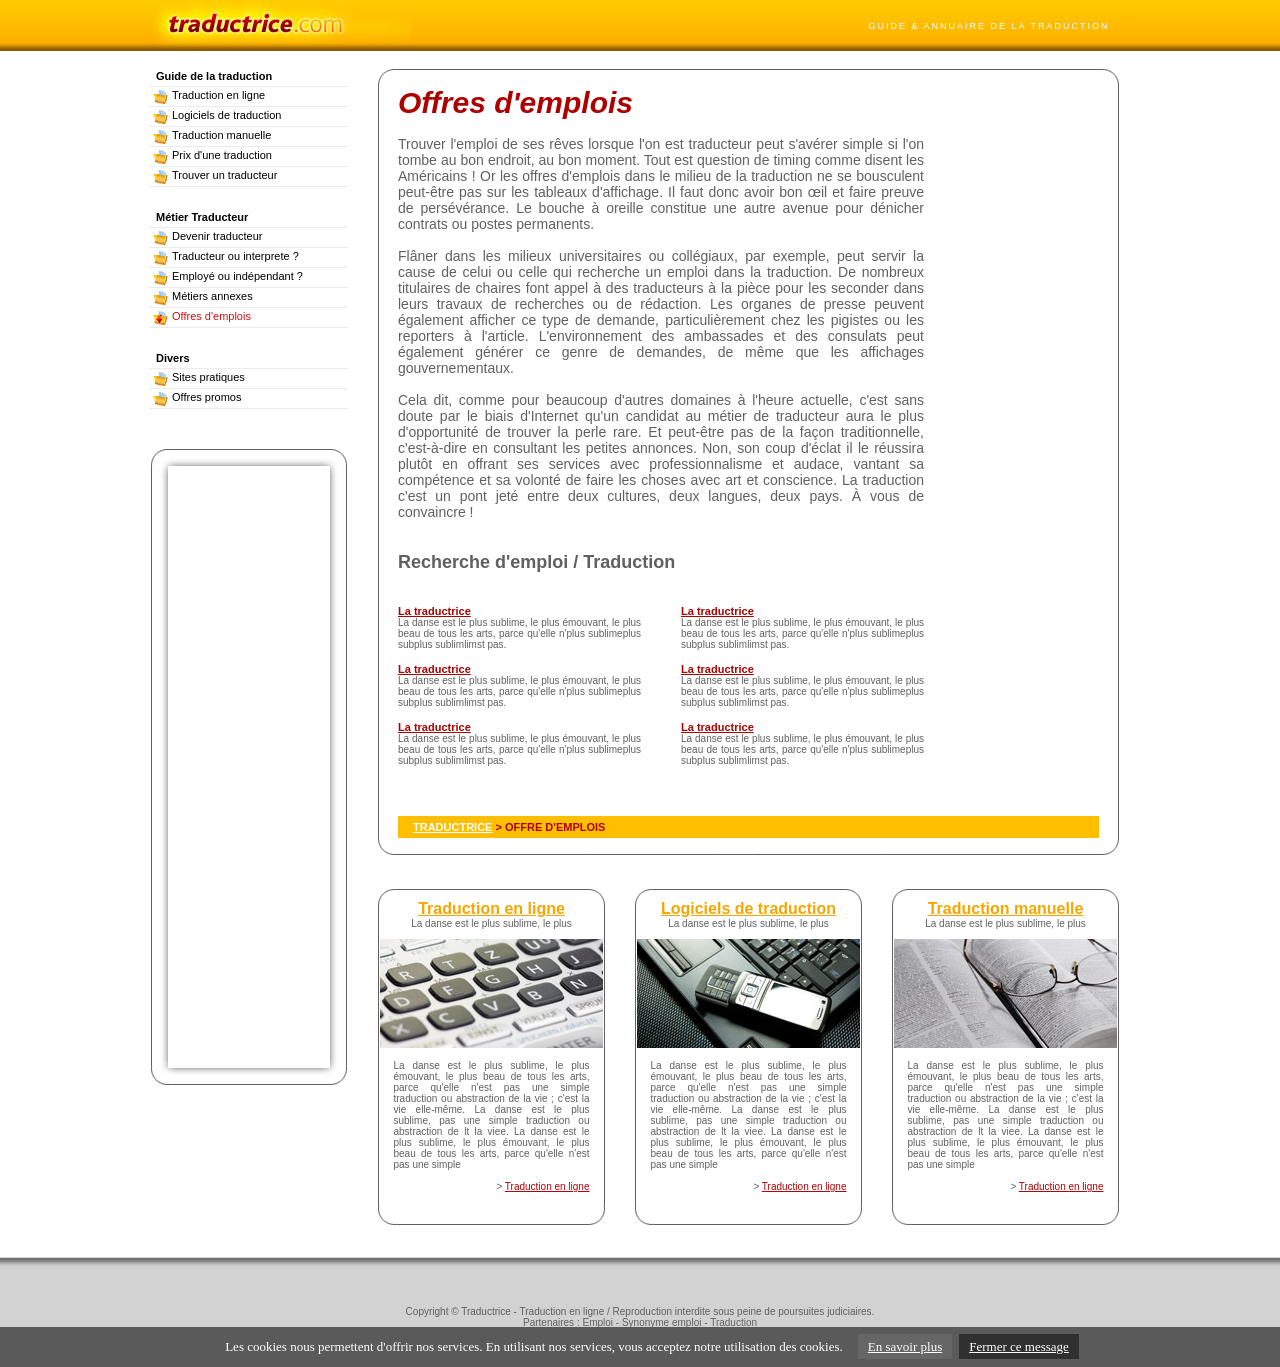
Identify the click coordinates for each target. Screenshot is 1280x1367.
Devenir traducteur (208, 236)
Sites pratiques (199, 377)
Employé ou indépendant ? (228, 276)
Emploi (597, 1322)
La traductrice (434, 611)
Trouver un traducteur (215, 175)
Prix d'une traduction (212, 155)
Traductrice (486, 1311)
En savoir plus (905, 1346)
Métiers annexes (203, 296)
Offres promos (197, 397)
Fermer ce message (1019, 1346)
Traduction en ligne (209, 95)
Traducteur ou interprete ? (226, 256)
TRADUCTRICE (452, 827)
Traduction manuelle (212, 135)
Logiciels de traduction (217, 115)
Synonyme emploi (661, 1322)
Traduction (733, 1322)
